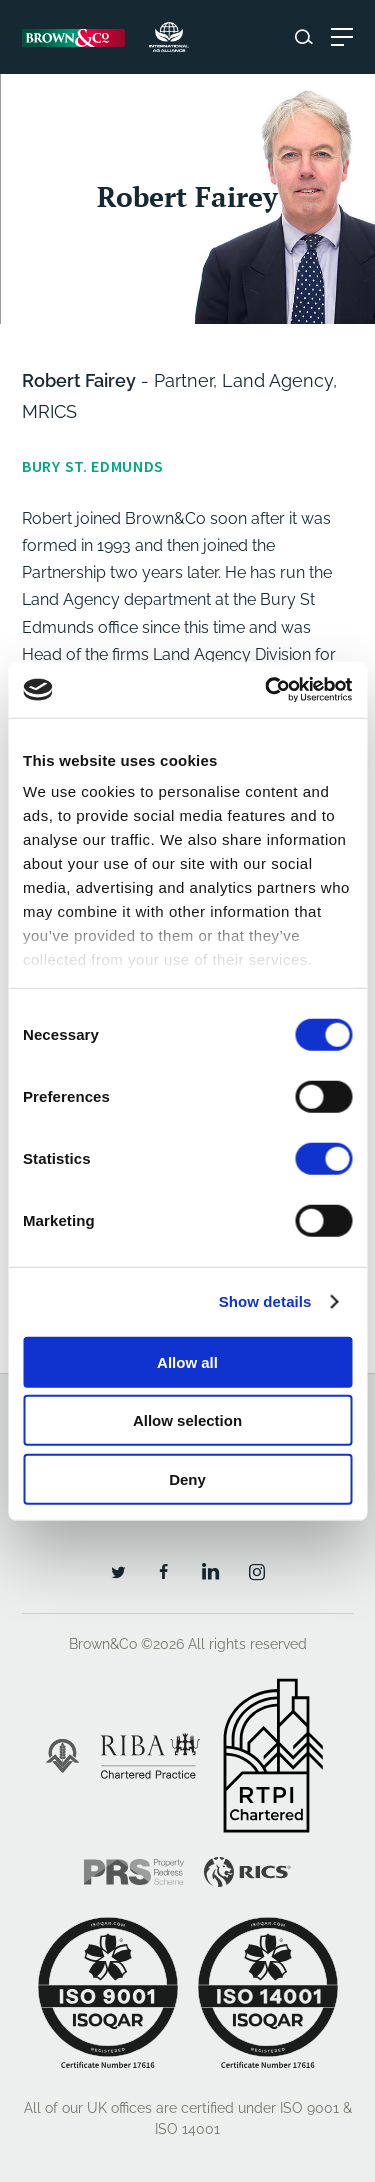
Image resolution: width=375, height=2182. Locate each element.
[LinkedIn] (210, 1571)
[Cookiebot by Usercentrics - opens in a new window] (267, 690)
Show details (265, 1301)
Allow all (187, 1361)
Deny (187, 1478)
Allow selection (187, 1420)
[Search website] (304, 37)
